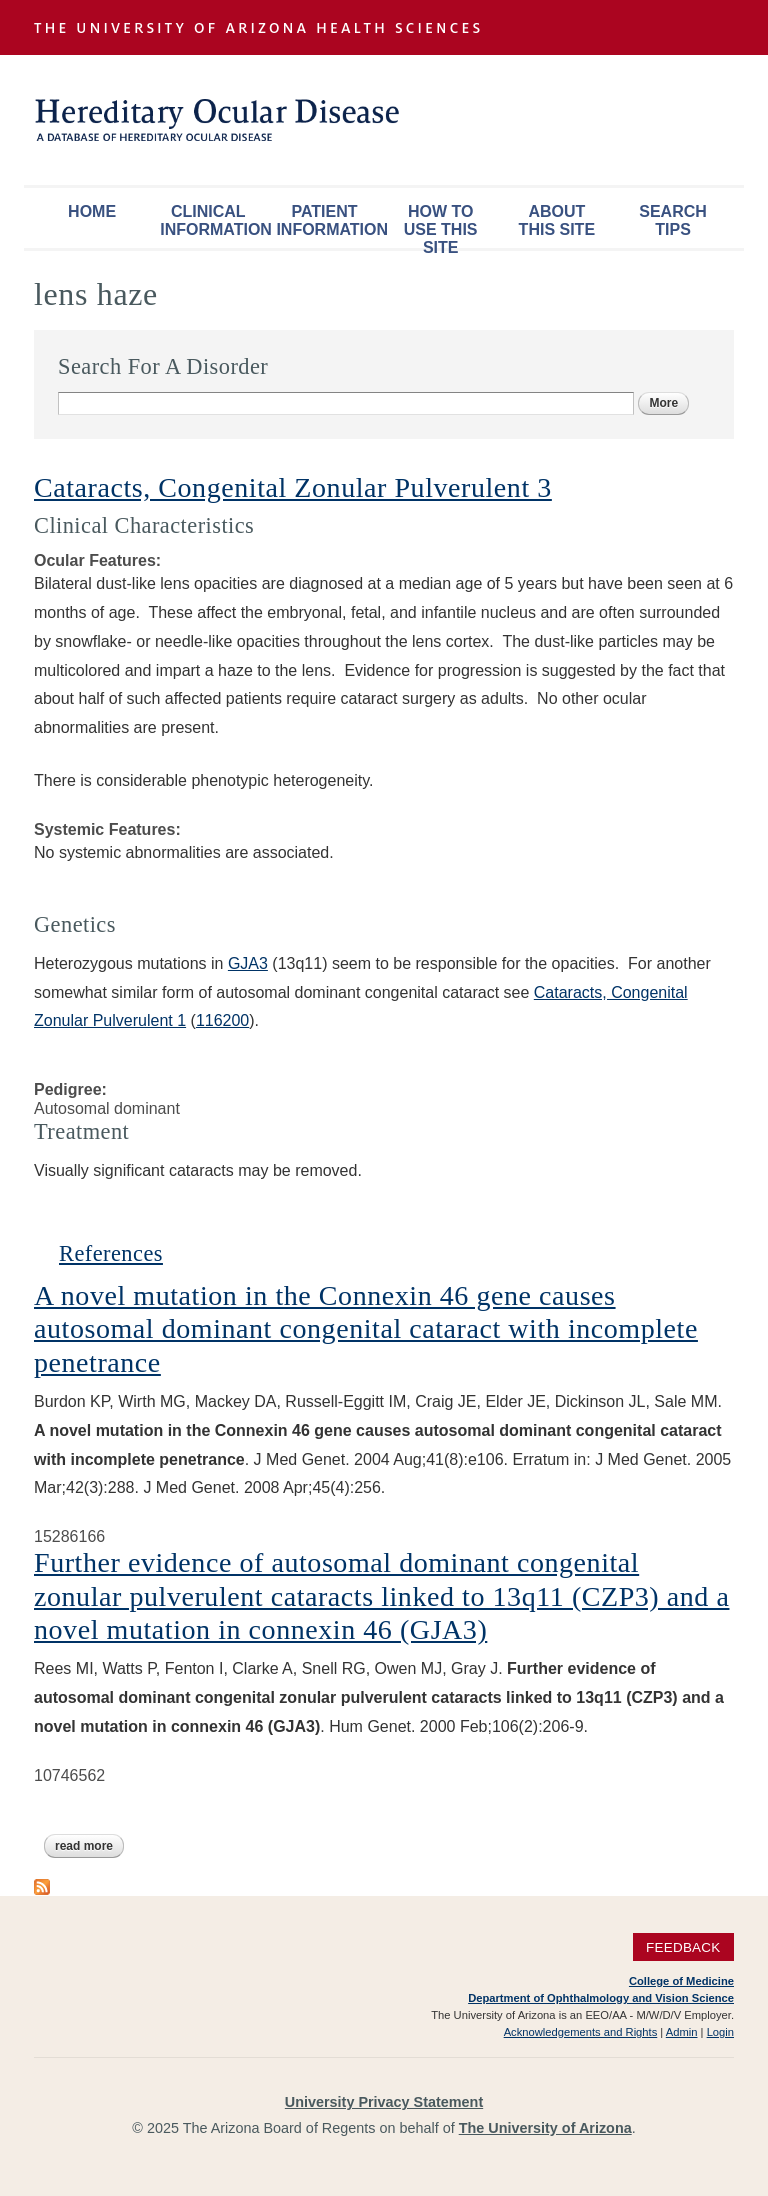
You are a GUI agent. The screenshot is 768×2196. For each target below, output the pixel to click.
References (111, 1253)
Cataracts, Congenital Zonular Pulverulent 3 (293, 487)
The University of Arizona (545, 2128)
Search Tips (673, 220)
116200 (222, 1020)
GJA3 (248, 963)
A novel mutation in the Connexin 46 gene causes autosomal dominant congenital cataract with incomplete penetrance (366, 1329)
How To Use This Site (441, 225)
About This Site (557, 220)
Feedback (683, 1947)
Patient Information (329, 220)
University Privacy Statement (384, 2102)
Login (720, 2032)
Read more (89, 1846)
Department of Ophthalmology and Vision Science (601, 1998)
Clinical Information (213, 220)
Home (92, 211)
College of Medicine (681, 1981)
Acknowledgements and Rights (581, 2032)
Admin (682, 2032)
